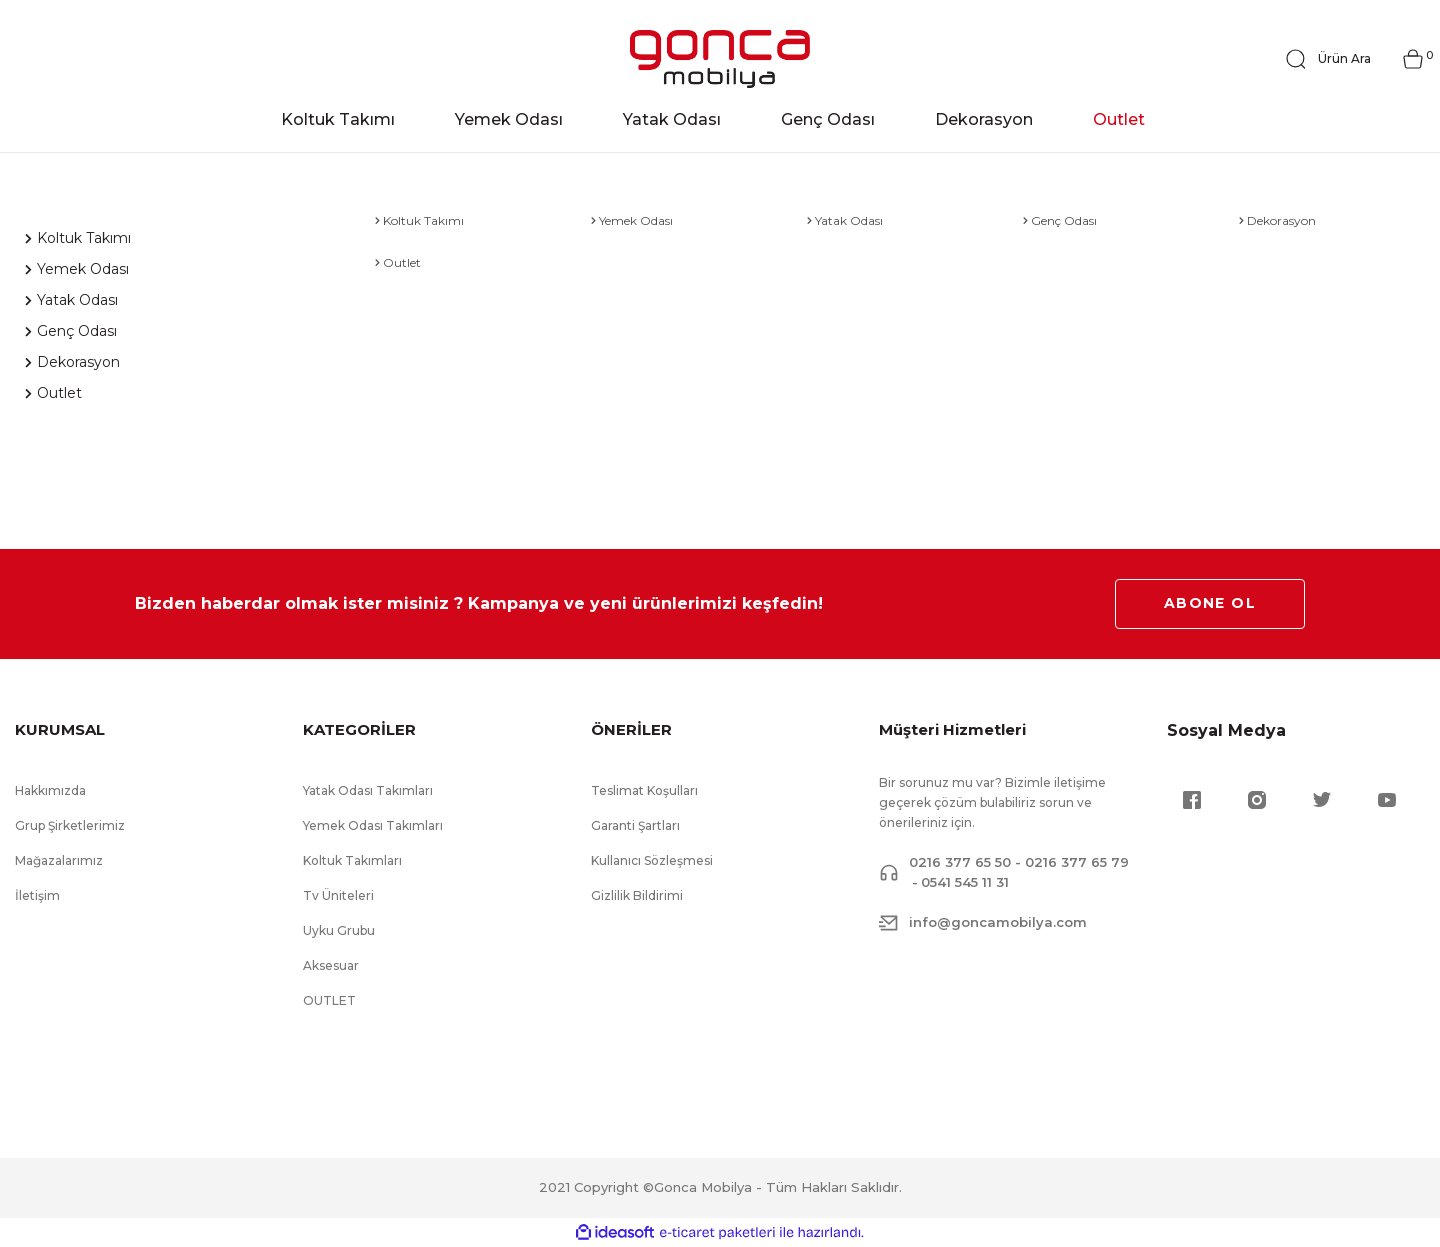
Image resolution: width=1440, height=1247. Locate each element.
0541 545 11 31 (965, 882)
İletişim (37, 895)
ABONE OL (1210, 603)
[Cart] (1413, 59)
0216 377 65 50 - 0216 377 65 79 (1019, 862)
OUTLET (329, 1000)
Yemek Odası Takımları (373, 825)
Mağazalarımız (59, 860)
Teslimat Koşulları (644, 790)
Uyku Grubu (339, 930)
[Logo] (720, 59)
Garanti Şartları (635, 825)
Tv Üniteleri (338, 895)
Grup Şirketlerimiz (70, 825)
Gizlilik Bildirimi (637, 895)
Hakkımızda (50, 790)
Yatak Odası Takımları (368, 790)
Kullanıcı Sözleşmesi (652, 860)
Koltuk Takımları (352, 860)
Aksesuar (331, 965)
